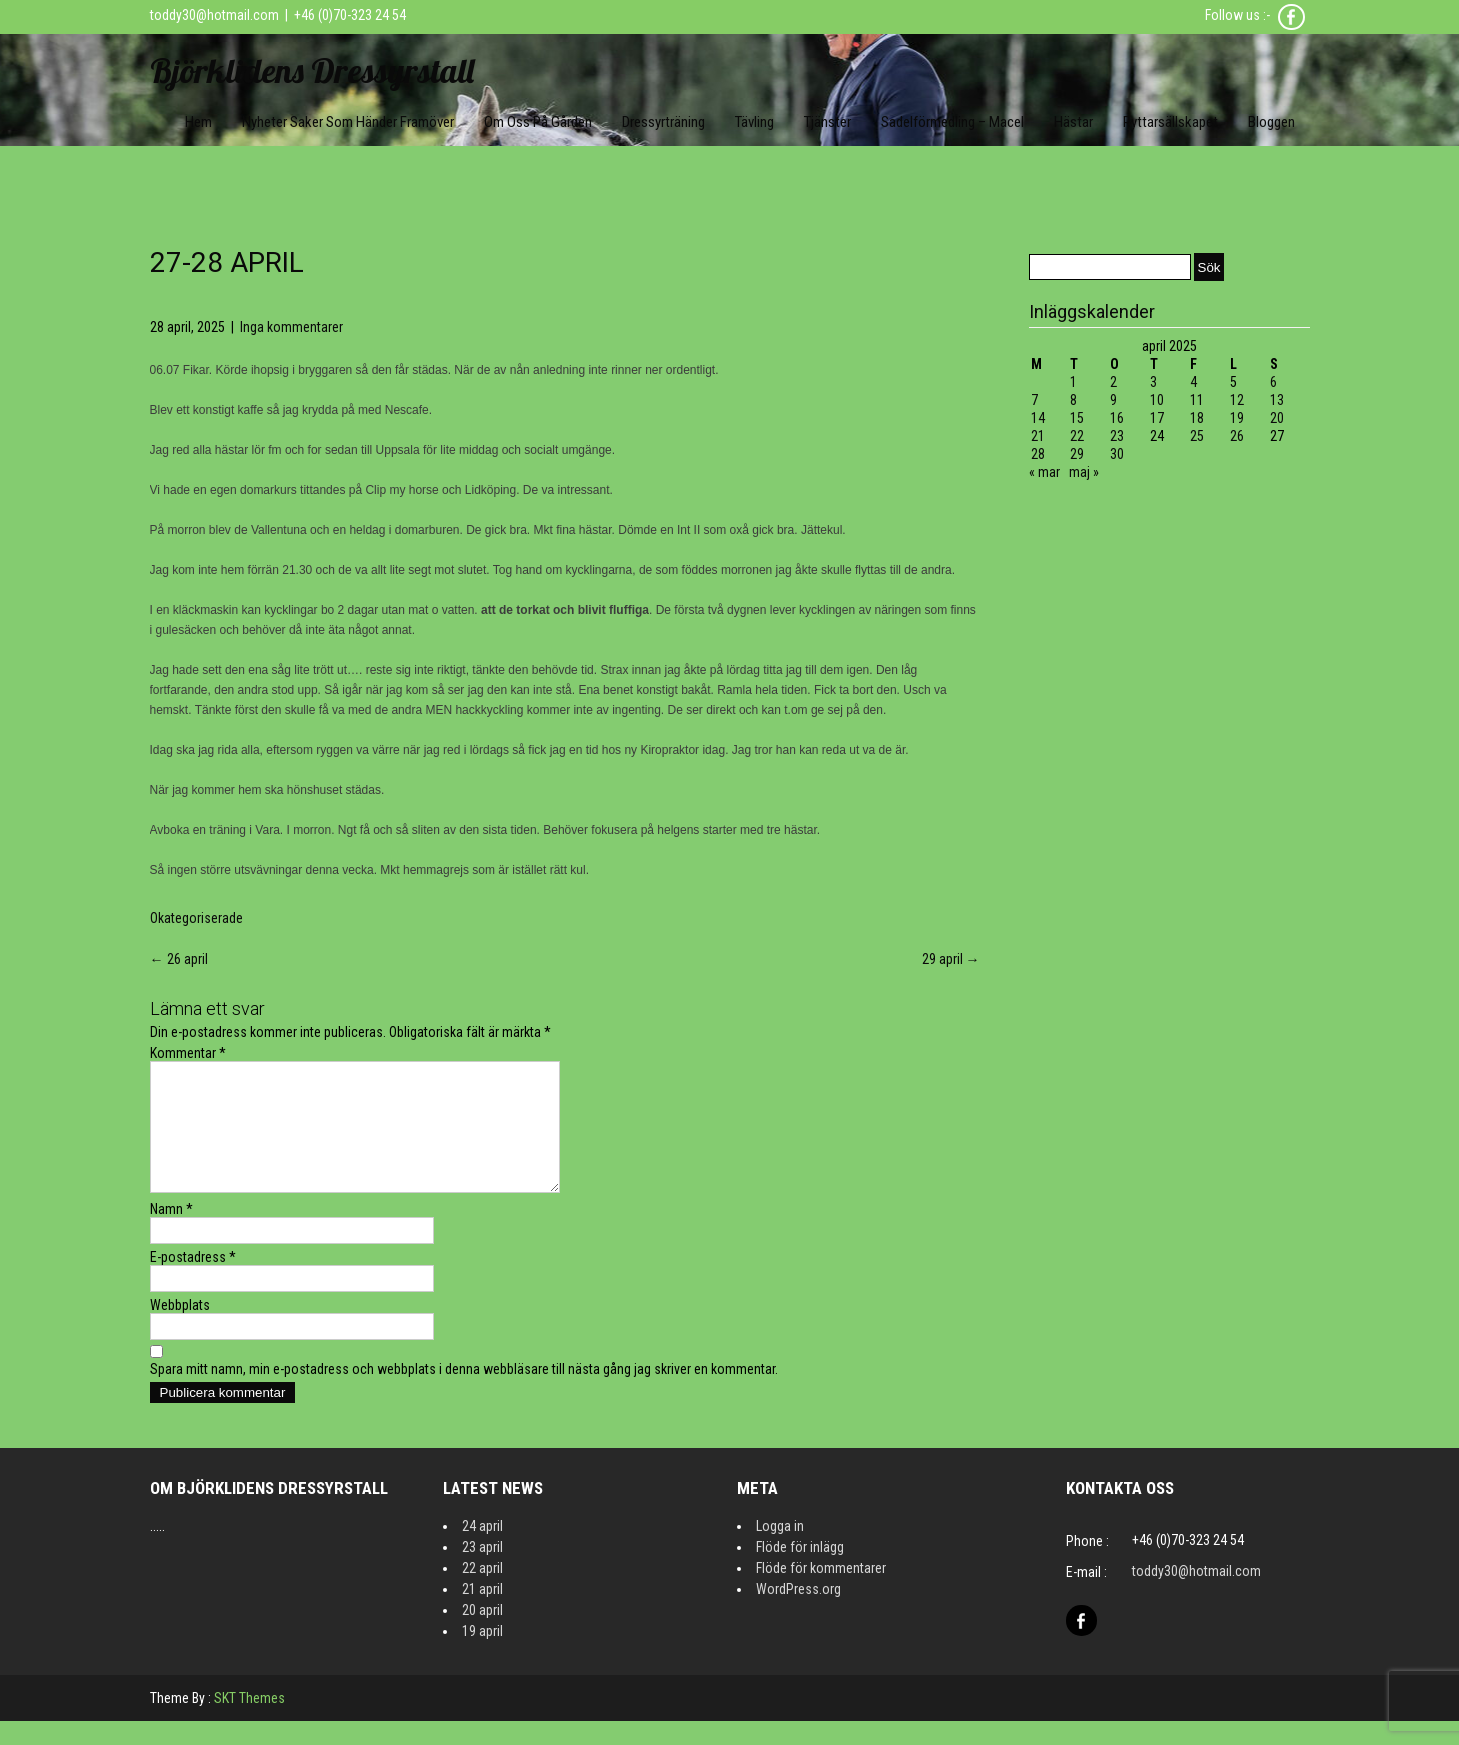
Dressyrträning (663, 122)
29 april (951, 959)
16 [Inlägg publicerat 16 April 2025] (1117, 418)
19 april (482, 1655)
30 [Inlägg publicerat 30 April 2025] (1117, 454)
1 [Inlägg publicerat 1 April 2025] (1073, 382)
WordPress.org (798, 1613)
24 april (482, 1550)
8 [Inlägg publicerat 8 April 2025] (1073, 400)
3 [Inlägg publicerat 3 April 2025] (1153, 382)
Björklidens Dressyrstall (312, 70)
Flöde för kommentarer (821, 1592)
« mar (1044, 472)
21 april (482, 1613)
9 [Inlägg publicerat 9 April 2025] (1113, 400)
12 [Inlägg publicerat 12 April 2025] (1237, 400)
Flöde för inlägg (800, 1571)
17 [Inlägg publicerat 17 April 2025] (1157, 418)
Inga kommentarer (291, 327)
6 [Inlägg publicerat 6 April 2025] (1273, 382)
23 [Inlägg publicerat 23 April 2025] (1117, 436)
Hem (198, 122)
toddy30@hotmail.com (214, 15)
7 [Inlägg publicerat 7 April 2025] (1034, 400)
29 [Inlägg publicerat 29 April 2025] (1077, 454)
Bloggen (1271, 122)
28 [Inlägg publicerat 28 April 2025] (1038, 454)
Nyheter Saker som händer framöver (348, 122)
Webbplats (180, 1329)
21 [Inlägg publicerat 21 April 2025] (1038, 436)
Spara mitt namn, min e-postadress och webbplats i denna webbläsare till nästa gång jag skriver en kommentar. (464, 1393)
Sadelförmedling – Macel (952, 122)
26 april (179, 959)
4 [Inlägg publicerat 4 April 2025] (1193, 382)
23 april (482, 1571)
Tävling (754, 122)
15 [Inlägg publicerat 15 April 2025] (1077, 418)
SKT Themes (249, 1722)
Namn (171, 1233)
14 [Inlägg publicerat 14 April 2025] (1038, 418)
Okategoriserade (196, 918)
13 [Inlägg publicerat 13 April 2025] (1277, 400)
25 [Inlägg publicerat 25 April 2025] (1197, 436)
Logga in (780, 1550)
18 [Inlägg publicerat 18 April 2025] (1197, 418)
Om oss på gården (538, 122)
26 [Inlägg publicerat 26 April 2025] (1237, 436)
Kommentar (188, 1053)
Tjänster (827, 122)
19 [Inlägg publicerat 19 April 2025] (1237, 418)
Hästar (1073, 122)
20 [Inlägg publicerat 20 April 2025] (1277, 418)
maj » (1084, 472)
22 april (482, 1592)
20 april (482, 1634)
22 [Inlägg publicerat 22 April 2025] (1077, 436)
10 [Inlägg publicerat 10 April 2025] (1157, 400)
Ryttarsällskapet (1170, 122)
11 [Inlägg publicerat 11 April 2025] (1197, 400)
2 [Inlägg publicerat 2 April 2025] (1113, 382)
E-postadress (193, 1281)
